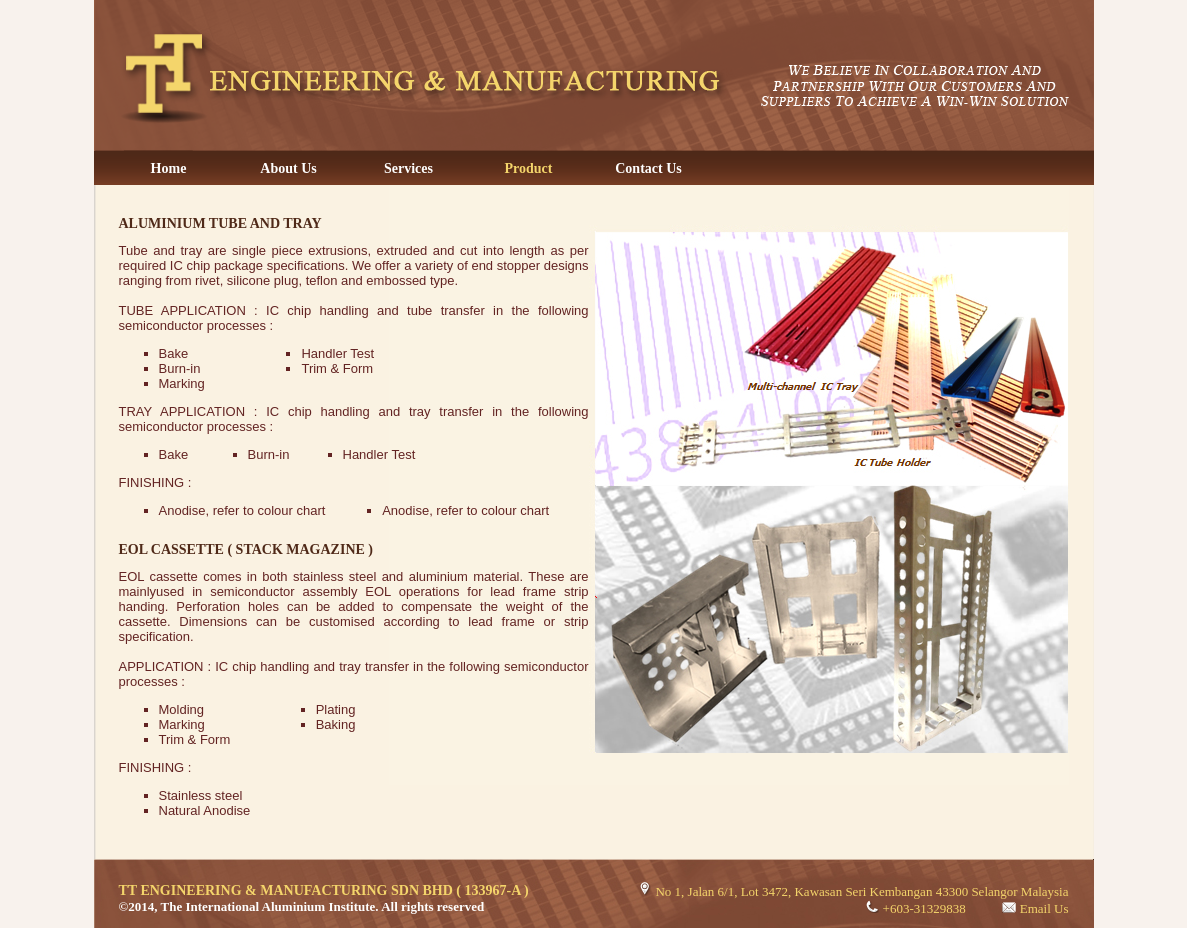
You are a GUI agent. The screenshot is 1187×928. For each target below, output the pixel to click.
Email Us (1044, 908)
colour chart (292, 510)
